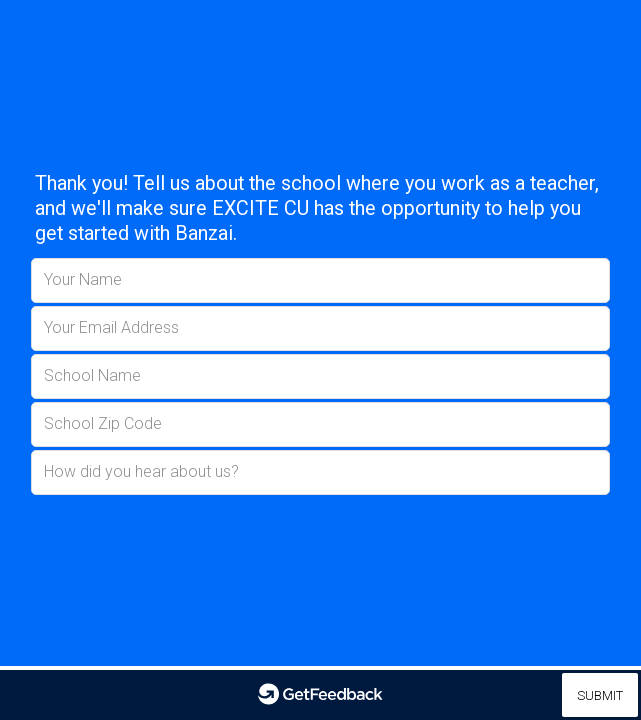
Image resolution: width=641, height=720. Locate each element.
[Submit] (600, 695)
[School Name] (320, 376)
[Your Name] (320, 280)
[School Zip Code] (320, 424)
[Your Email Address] (320, 328)
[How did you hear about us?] (320, 472)
